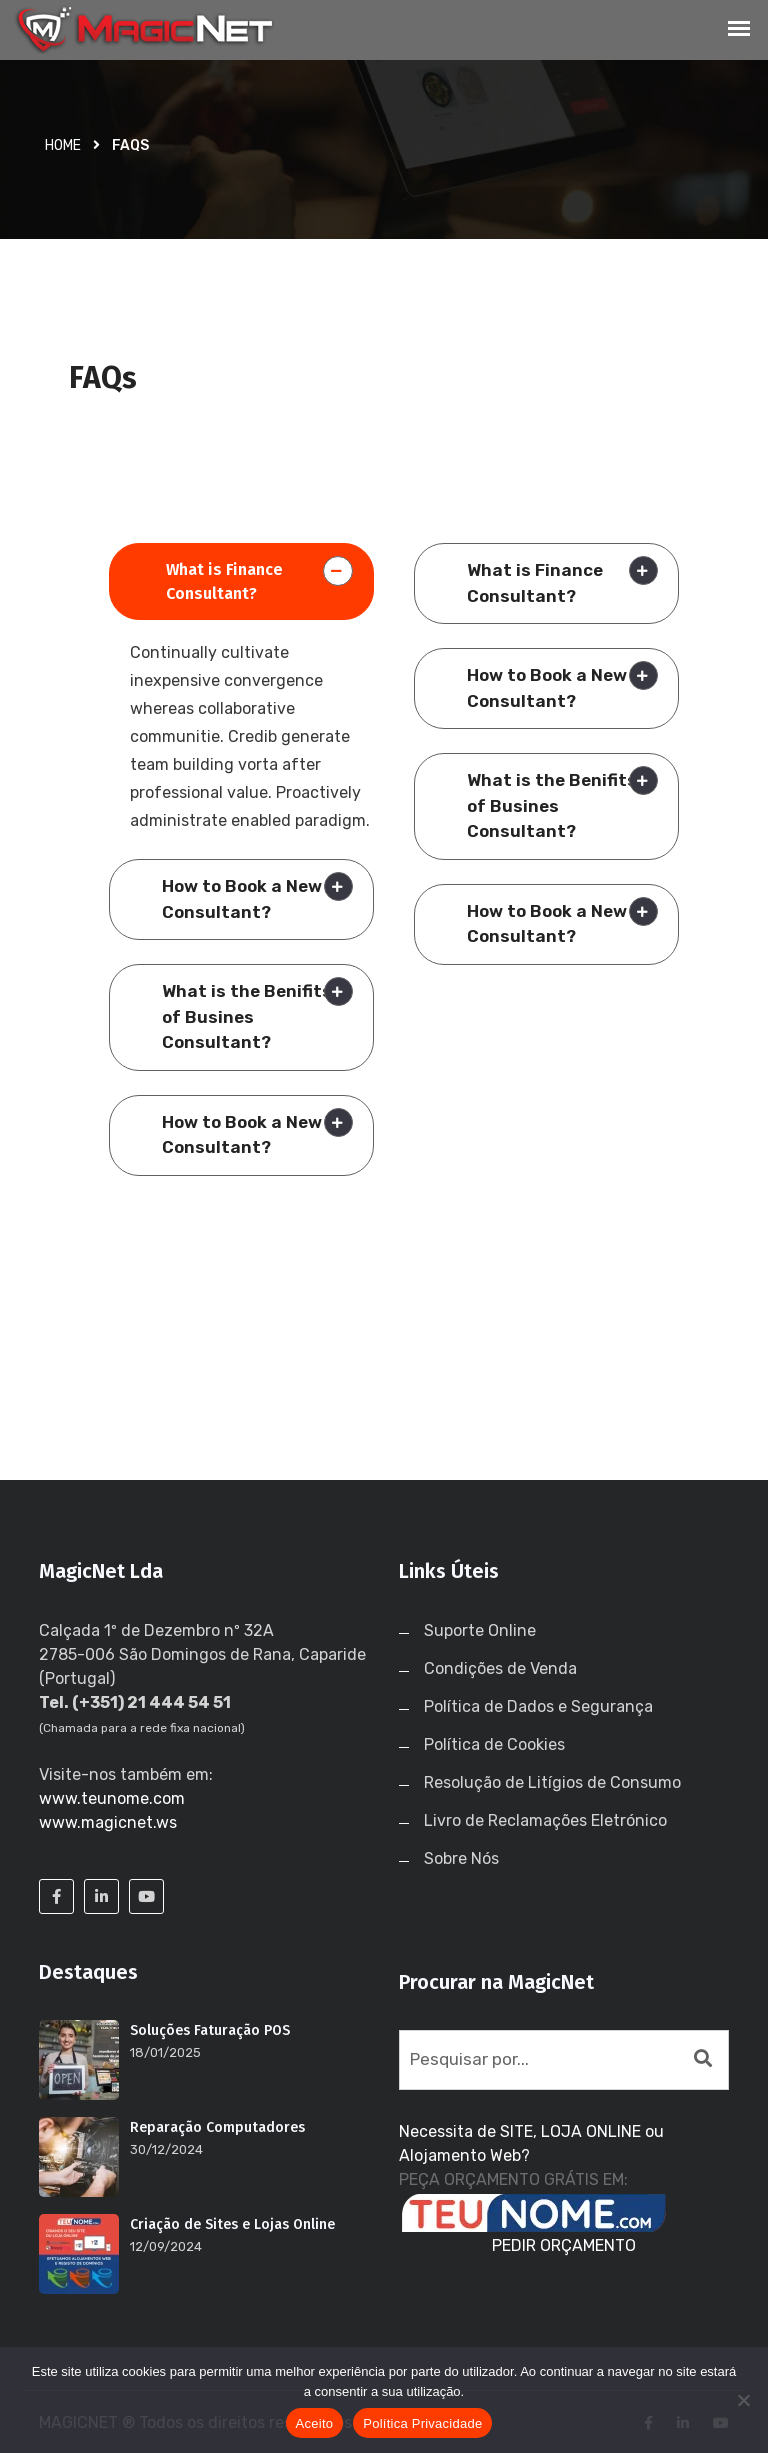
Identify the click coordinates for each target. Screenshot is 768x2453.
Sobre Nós (461, 1858)
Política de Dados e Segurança (538, 1706)
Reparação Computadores (217, 2127)
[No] (743, 2400)
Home (63, 145)
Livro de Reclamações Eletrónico (545, 1820)
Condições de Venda (500, 1668)
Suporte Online (480, 1630)
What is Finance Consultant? (224, 581)
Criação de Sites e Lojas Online (232, 2224)
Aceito (315, 2423)
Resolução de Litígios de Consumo (552, 1782)
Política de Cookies (494, 1744)
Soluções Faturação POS (210, 2030)
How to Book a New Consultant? (242, 899)
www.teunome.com (112, 1798)
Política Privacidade (422, 2423)
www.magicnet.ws (108, 1822)
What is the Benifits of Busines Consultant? (247, 1016)
